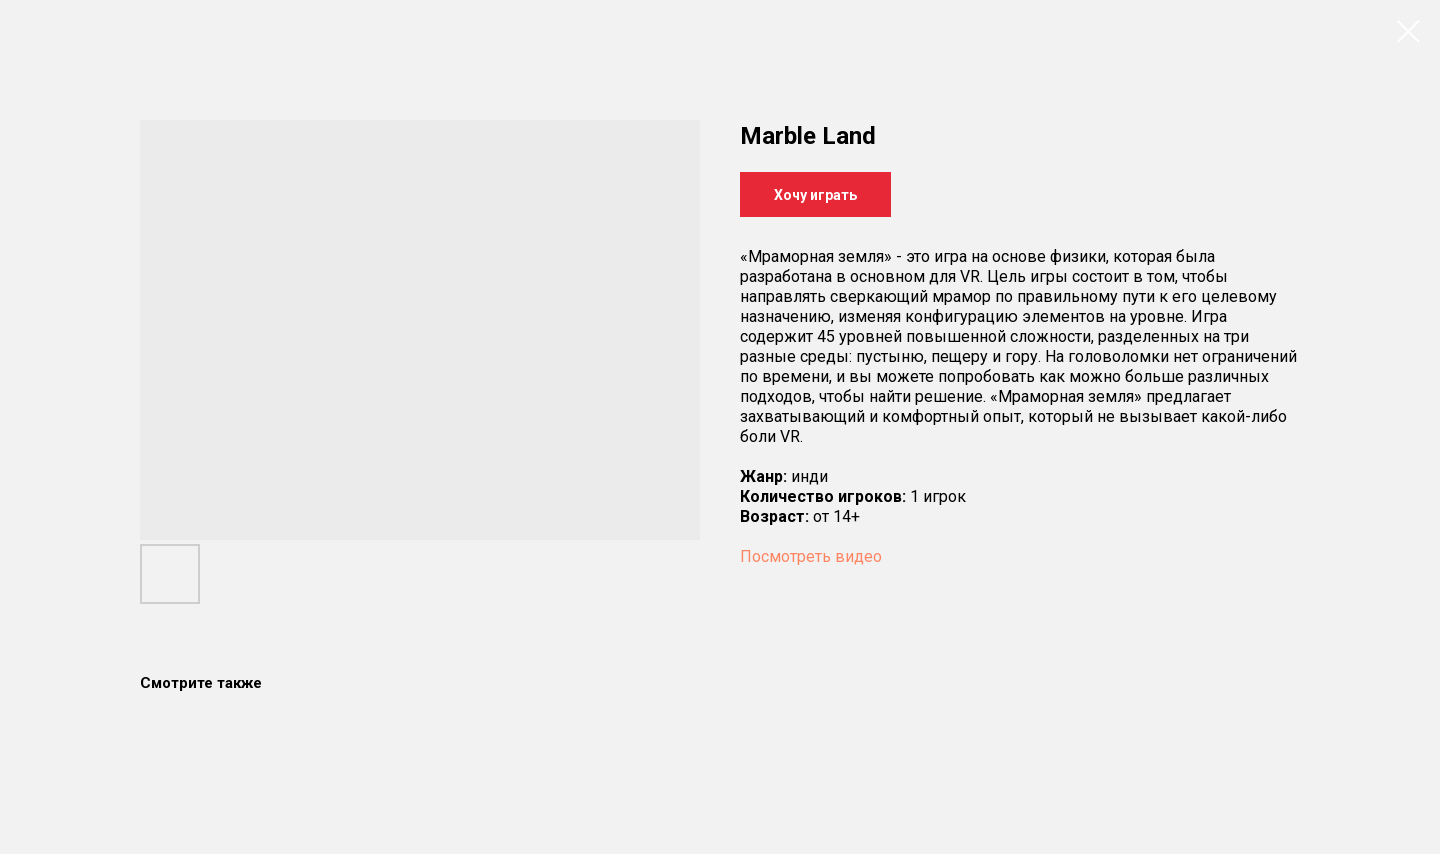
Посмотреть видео (811, 556)
